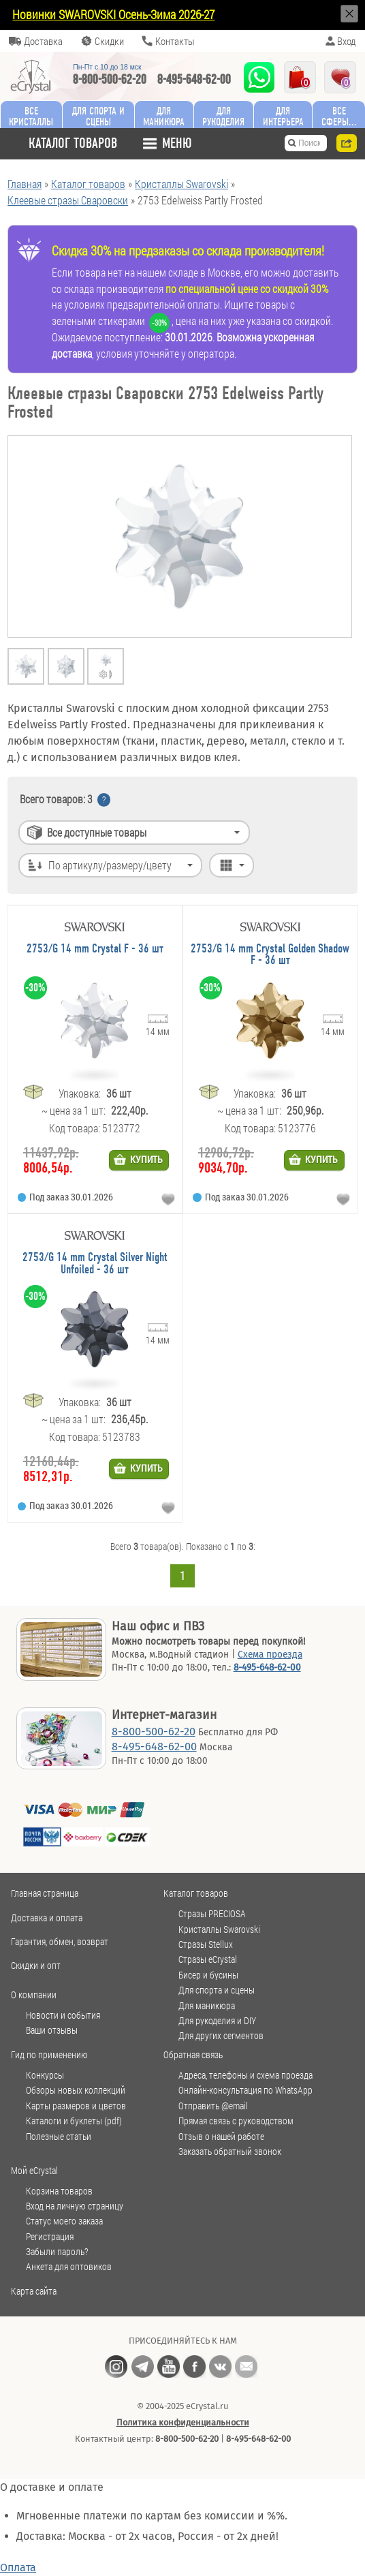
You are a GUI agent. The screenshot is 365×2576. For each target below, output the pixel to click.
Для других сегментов (221, 2035)
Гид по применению (49, 2054)
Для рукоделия (223, 116)
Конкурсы (45, 2075)
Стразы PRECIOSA (212, 1914)
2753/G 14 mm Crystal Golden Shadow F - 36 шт (270, 955)
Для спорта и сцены (216, 1990)
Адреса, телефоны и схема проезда (245, 2075)
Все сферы (335, 116)
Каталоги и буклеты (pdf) (74, 2121)
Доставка (43, 41)
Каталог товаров (195, 1893)
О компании (34, 1994)
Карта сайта (34, 2290)
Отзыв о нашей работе (221, 2136)
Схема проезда (270, 1654)
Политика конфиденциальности (182, 2422)
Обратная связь (193, 2054)
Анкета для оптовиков (69, 2266)
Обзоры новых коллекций (75, 2090)
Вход (346, 41)
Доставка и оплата (46, 1917)
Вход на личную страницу (74, 2206)
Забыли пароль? (57, 2251)
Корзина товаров (59, 2191)
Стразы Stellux (205, 1944)
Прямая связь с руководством (235, 2121)
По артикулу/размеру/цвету (110, 865)
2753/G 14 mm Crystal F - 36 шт (95, 949)
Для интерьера (283, 116)
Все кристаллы (31, 116)
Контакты (175, 41)
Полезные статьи (58, 2136)
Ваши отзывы (52, 2030)
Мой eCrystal (34, 2170)
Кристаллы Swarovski (219, 1929)
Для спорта (98, 116)
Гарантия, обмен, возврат (59, 1941)
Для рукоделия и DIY (217, 2021)
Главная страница (44, 1893)
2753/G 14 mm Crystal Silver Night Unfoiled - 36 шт (95, 1263)
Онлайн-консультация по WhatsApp (245, 2090)
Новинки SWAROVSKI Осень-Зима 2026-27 (113, 14)
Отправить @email (213, 2106)
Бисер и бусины (208, 1975)
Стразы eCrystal (207, 1959)
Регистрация (50, 2236)
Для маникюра (164, 116)
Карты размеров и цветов (76, 2106)
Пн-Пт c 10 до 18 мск (107, 67)
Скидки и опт (36, 1965)
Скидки (109, 41)
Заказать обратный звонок (229, 2151)
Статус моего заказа (64, 2221)
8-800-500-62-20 (109, 79)
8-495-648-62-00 (194, 79)
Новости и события (63, 2015)
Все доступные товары (96, 832)
